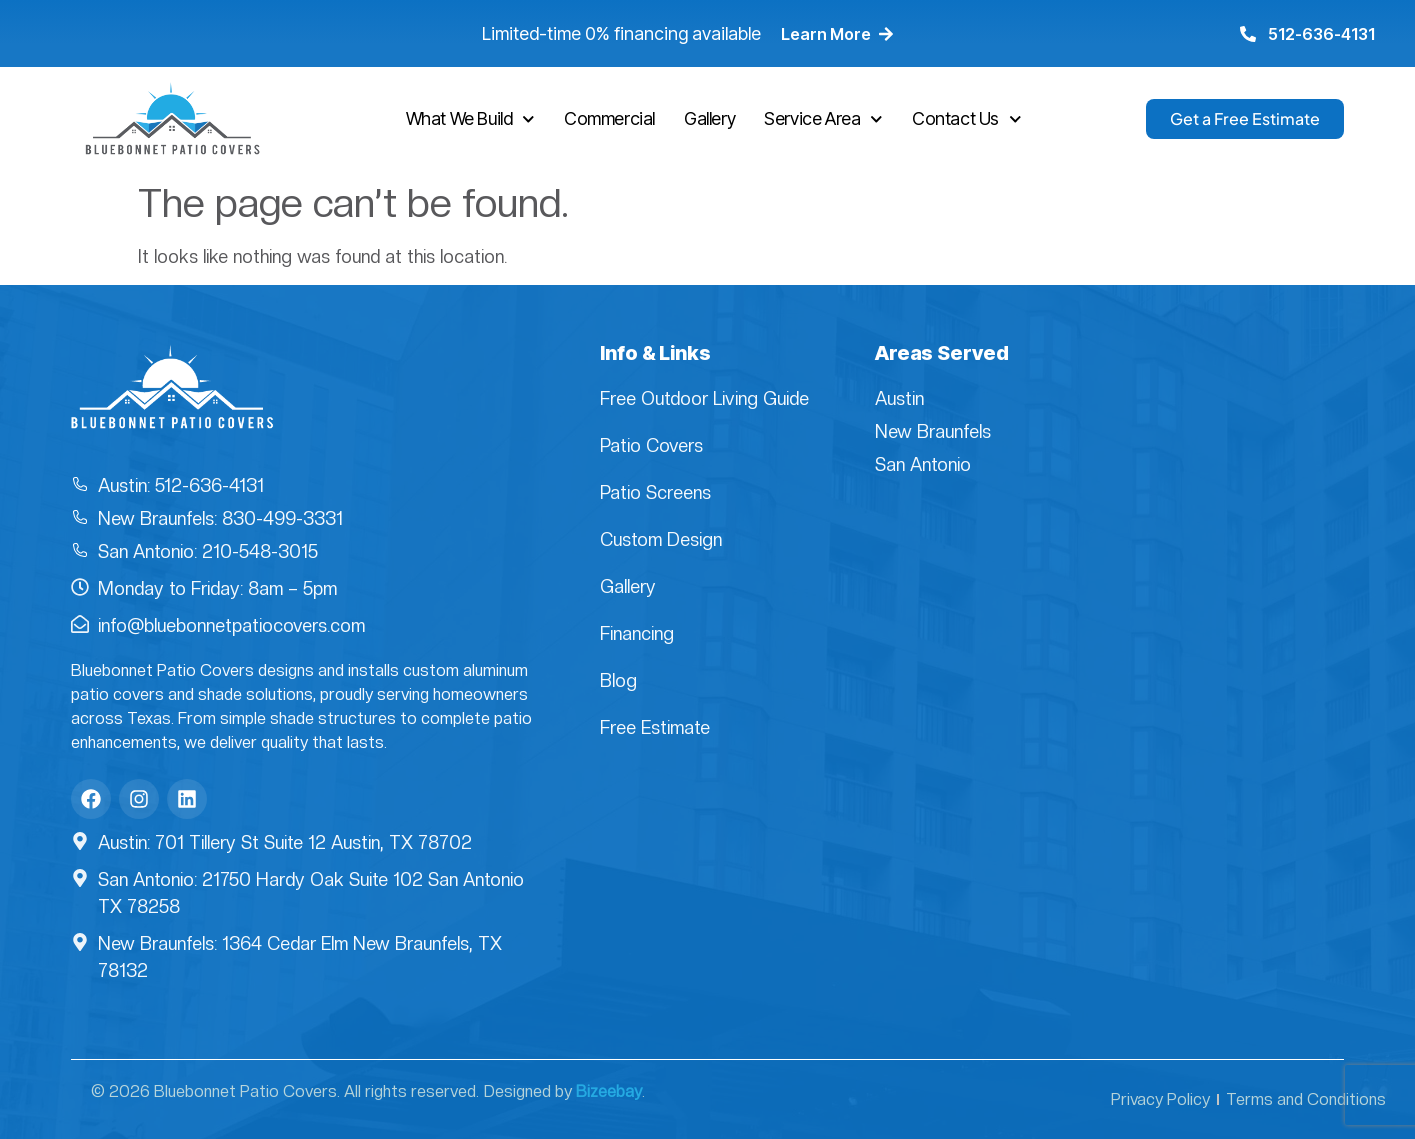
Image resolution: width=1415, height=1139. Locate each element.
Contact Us (967, 119)
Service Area (823, 119)
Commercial (609, 118)
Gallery (709, 118)
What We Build (470, 119)
